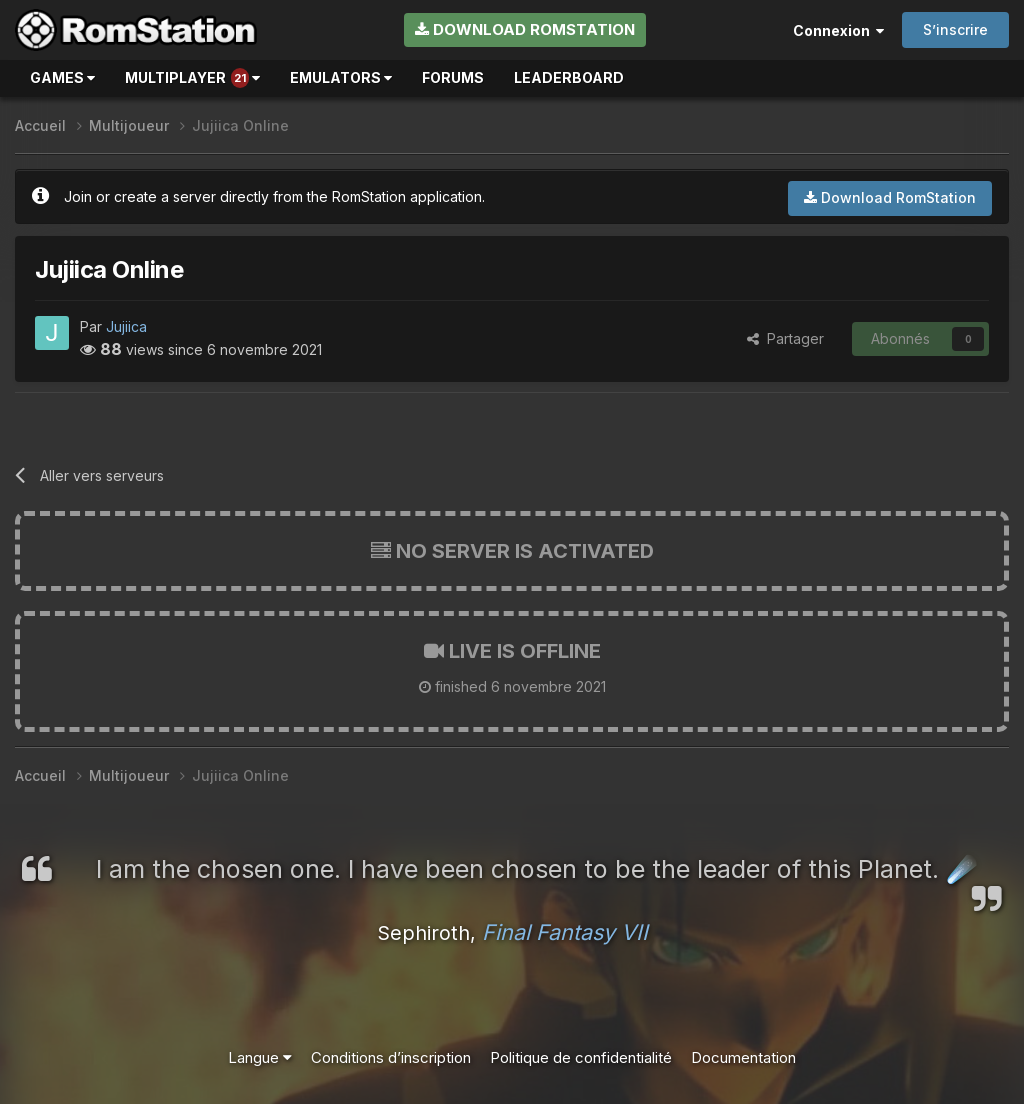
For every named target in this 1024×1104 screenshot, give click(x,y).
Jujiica (126, 326)
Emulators (341, 77)
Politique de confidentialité (581, 1057)
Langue (260, 1057)
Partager (785, 338)
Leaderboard (569, 77)
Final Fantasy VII (565, 932)
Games (62, 77)
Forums (453, 77)
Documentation (743, 1057)
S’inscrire (955, 29)
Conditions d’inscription (391, 1057)
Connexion (838, 30)
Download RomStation (525, 29)
